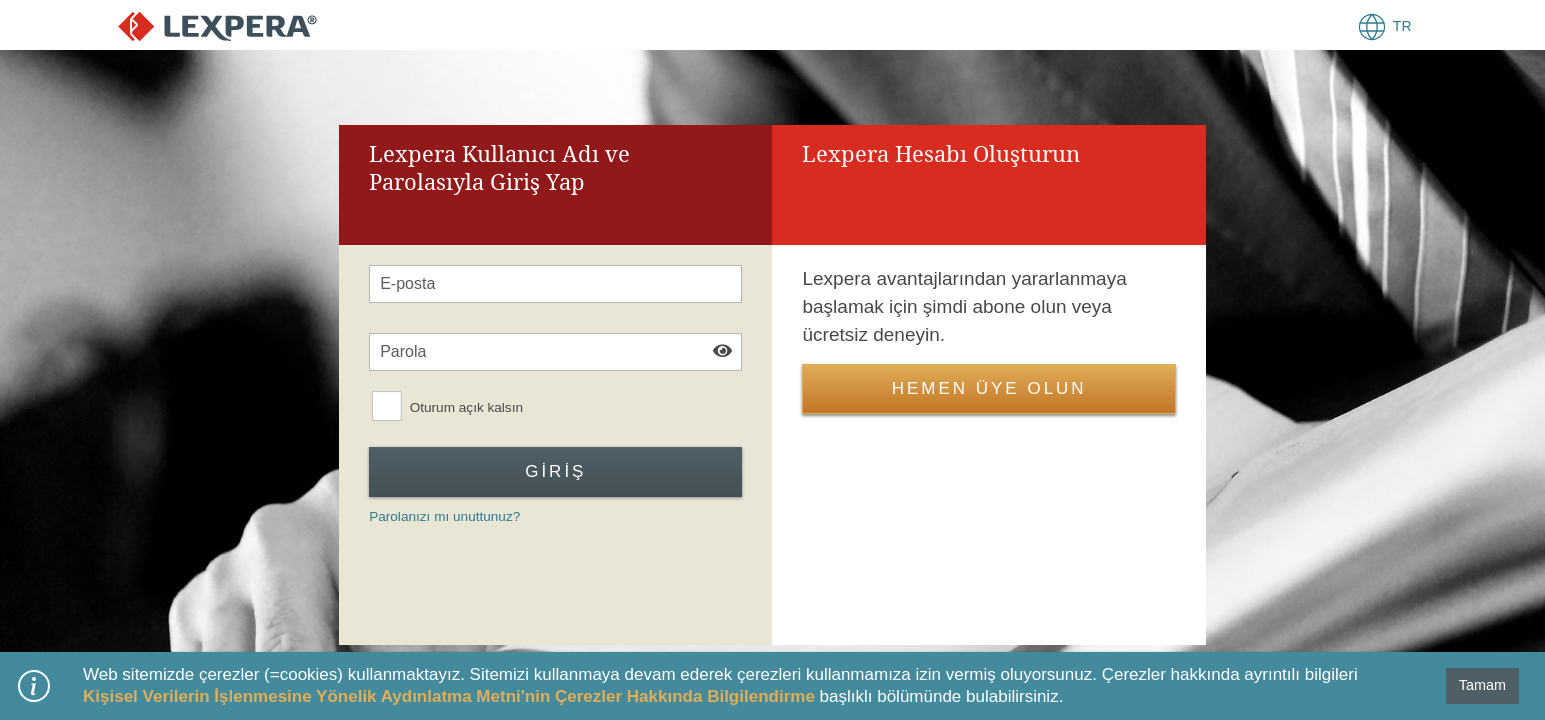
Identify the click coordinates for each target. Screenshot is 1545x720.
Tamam (1482, 685)
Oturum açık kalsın (466, 408)
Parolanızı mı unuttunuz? (444, 516)
